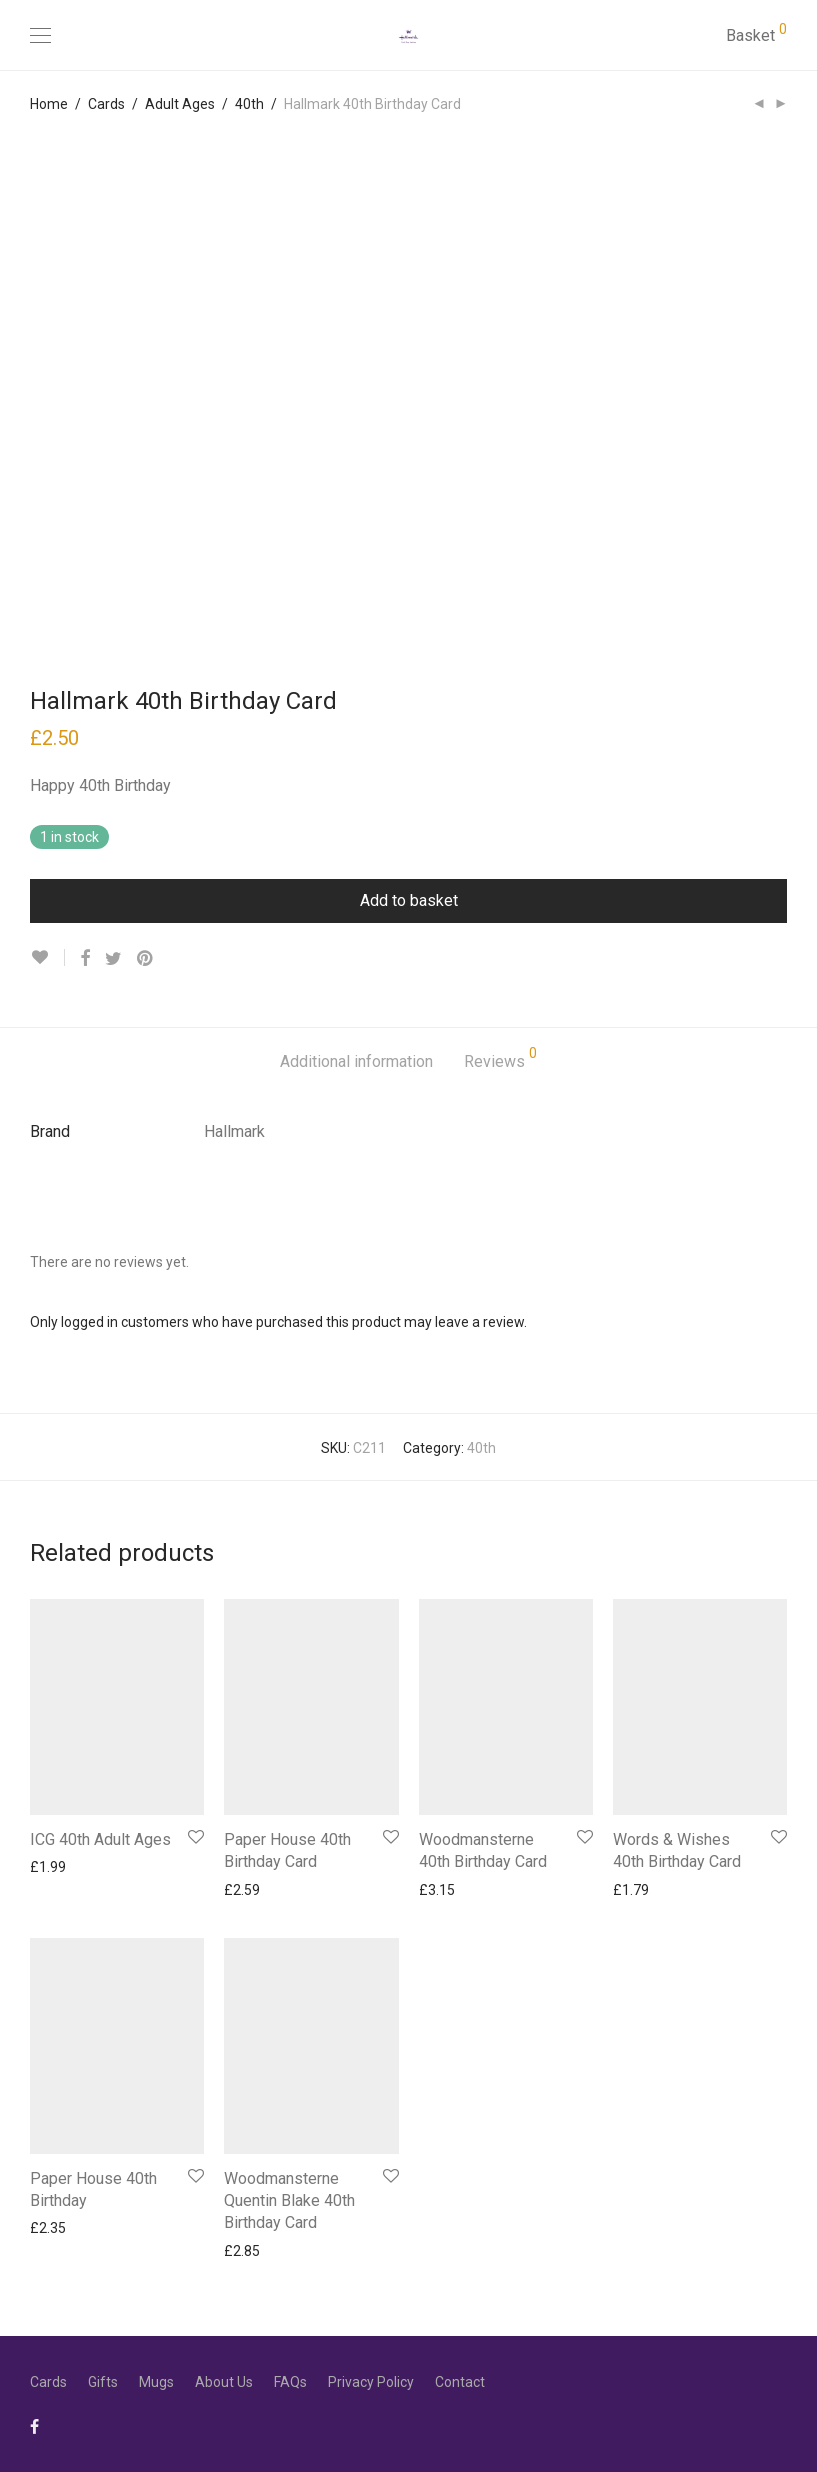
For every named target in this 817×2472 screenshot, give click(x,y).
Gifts (103, 2382)
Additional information (356, 1061)
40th (249, 104)
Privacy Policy (371, 2382)
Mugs (156, 2382)
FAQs (290, 2382)
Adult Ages (180, 104)
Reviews (500, 1058)
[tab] (356, 1062)
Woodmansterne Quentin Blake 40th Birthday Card (289, 2201)
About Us (224, 2382)
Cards (106, 104)
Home (49, 104)
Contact (460, 2382)
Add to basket (409, 900)
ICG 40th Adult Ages (100, 1839)
